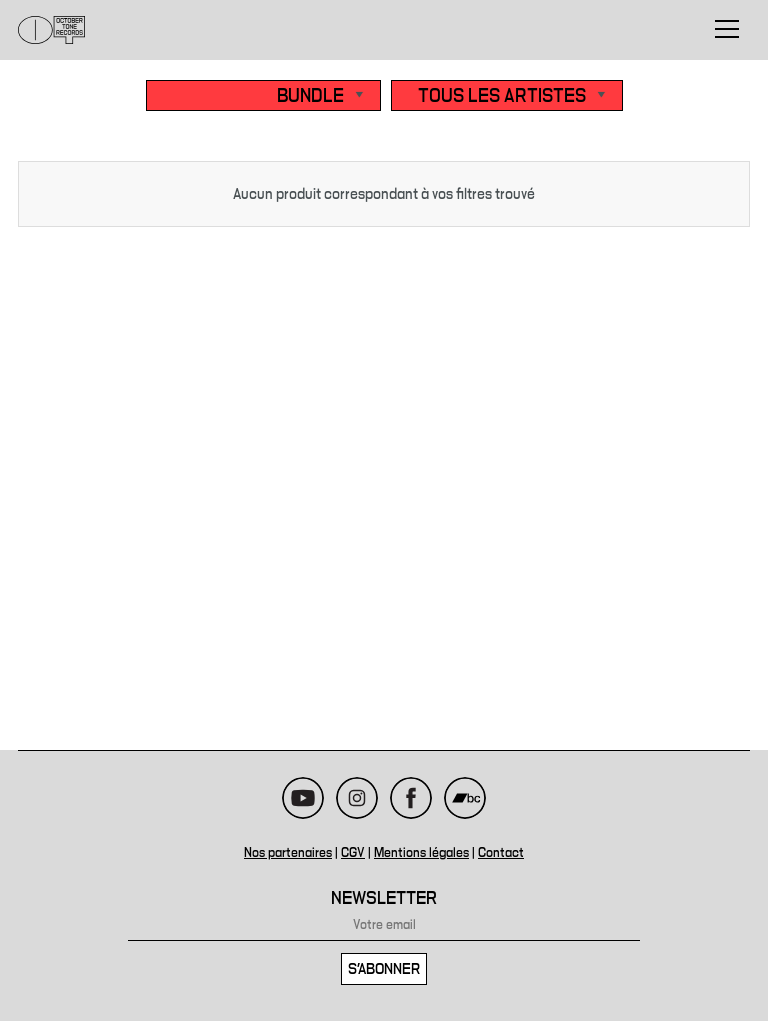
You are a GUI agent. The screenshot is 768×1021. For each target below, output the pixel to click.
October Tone (52, 30)
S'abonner (384, 969)
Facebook (411, 798)
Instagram (357, 798)
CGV (353, 853)
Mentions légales (421, 853)
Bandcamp (465, 798)
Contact (501, 853)
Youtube (303, 798)
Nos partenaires (288, 853)
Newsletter (384, 898)
